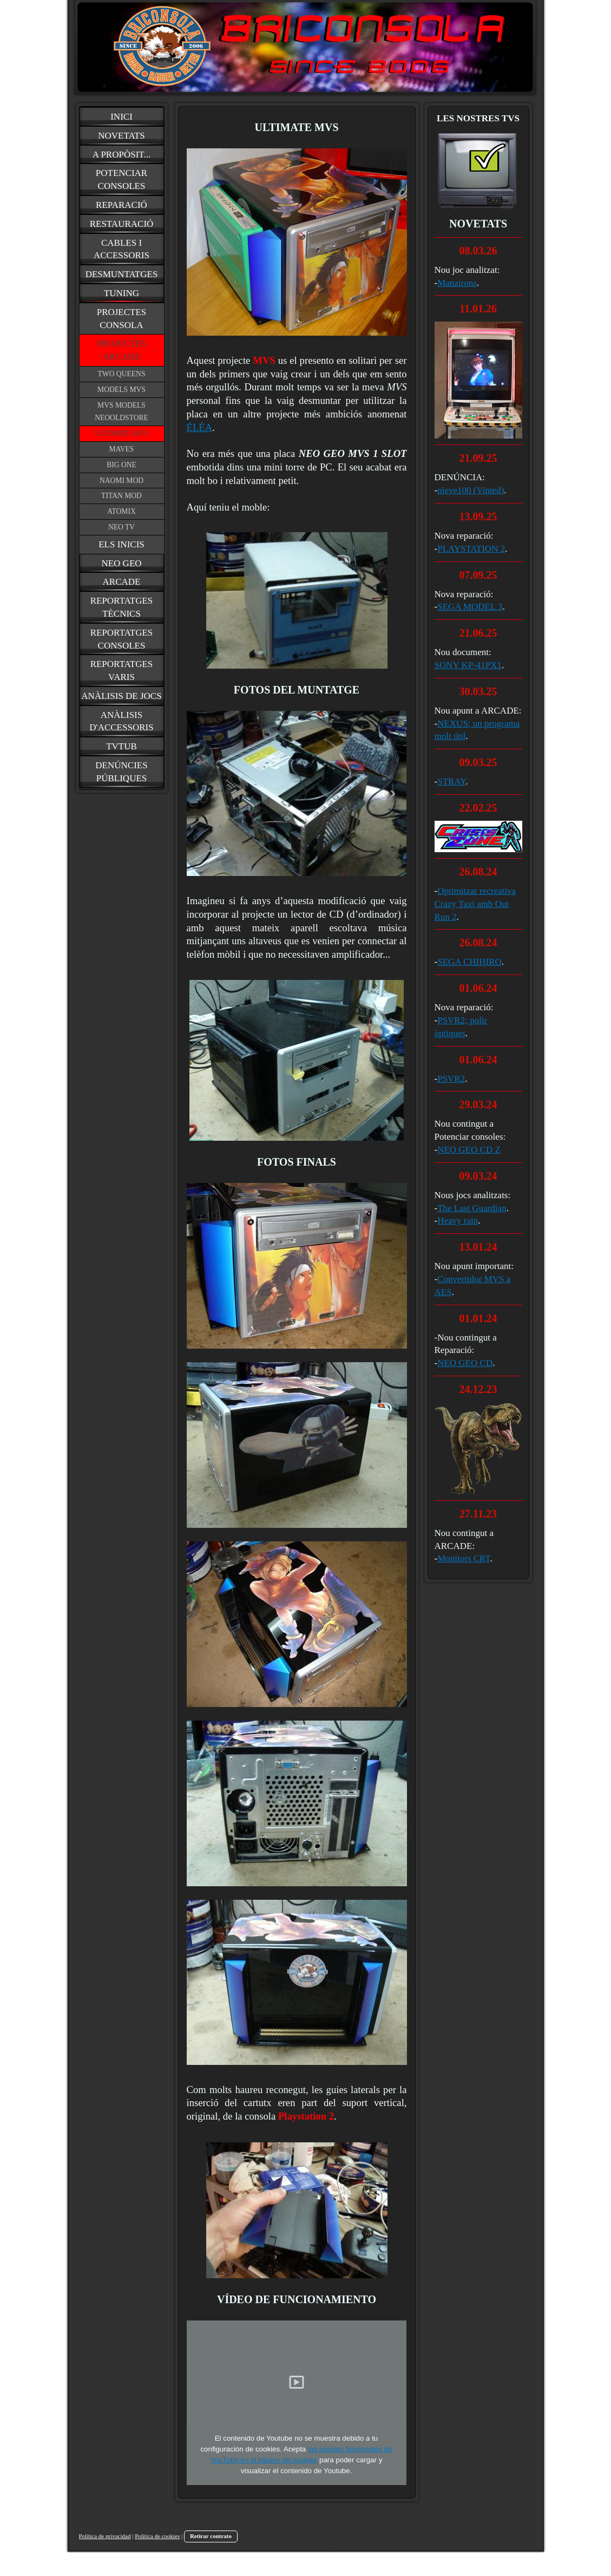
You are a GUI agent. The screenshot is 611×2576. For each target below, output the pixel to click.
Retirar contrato (211, 2536)
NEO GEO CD (464, 1363)
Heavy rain (457, 1220)
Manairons (457, 283)
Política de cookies (157, 2536)
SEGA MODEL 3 (469, 606)
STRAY (451, 781)
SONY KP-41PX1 (468, 665)
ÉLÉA (200, 427)
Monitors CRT (463, 1558)
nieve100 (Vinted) (470, 490)
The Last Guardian (471, 1208)
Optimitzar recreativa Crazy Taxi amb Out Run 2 (475, 904)
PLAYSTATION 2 (471, 549)
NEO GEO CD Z (469, 1150)
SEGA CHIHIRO (469, 962)
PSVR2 (451, 1079)
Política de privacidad (105, 2536)
